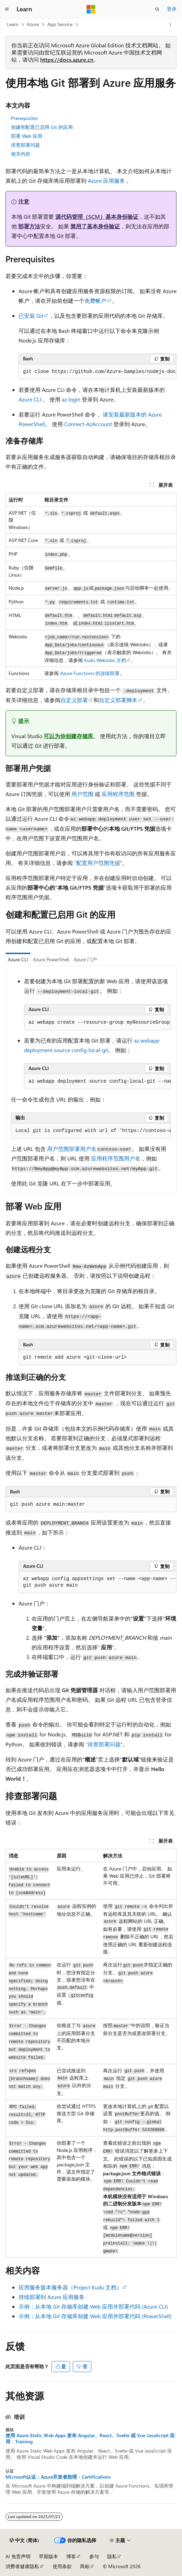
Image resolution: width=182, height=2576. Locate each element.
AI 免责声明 (18, 2556)
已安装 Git (31, 315)
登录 (172, 8)
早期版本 (48, 2556)
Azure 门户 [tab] (85, 959)
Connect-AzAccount (88, 424)
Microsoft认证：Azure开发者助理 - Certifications (58, 2477)
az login (71, 399)
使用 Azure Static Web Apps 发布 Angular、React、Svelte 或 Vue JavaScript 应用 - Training (90, 2438)
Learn (13, 24)
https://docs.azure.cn (66, 59)
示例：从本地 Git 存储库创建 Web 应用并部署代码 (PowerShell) (95, 2316)
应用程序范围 (118, 793)
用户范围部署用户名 (71, 1148)
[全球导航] (7, 9)
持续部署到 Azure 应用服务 (51, 2296)
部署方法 (29, 226)
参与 (94, 2556)
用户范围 (82, 793)
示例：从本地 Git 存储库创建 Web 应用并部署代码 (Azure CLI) (93, 2306)
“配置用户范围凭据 (97, 862)
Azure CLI (30, 399)
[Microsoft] (91, 9)
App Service (59, 24)
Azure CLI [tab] (18, 959)
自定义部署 (74, 699)
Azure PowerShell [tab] (51, 959)
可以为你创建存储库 (68, 735)
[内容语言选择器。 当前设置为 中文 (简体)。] (24, 2540)
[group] (98, 372)
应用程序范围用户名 (115, 1158)
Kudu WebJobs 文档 (105, 660)
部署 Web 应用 (26, 136)
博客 (71, 2556)
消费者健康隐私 (22, 2566)
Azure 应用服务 (106, 180)
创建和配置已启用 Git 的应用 (42, 127)
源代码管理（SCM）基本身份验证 (96, 216)
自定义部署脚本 (118, 699)
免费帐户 (95, 300)
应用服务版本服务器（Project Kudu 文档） (70, 2287)
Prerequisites (24, 118)
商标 (85, 2566)
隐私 (112, 2556)
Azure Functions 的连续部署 (90, 673)
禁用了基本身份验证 (95, 226)
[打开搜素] (157, 9)
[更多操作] (170, 24)
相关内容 (20, 154)
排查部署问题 (25, 145)
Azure (33, 24)
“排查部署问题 (103, 1744)
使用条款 (62, 2566)
